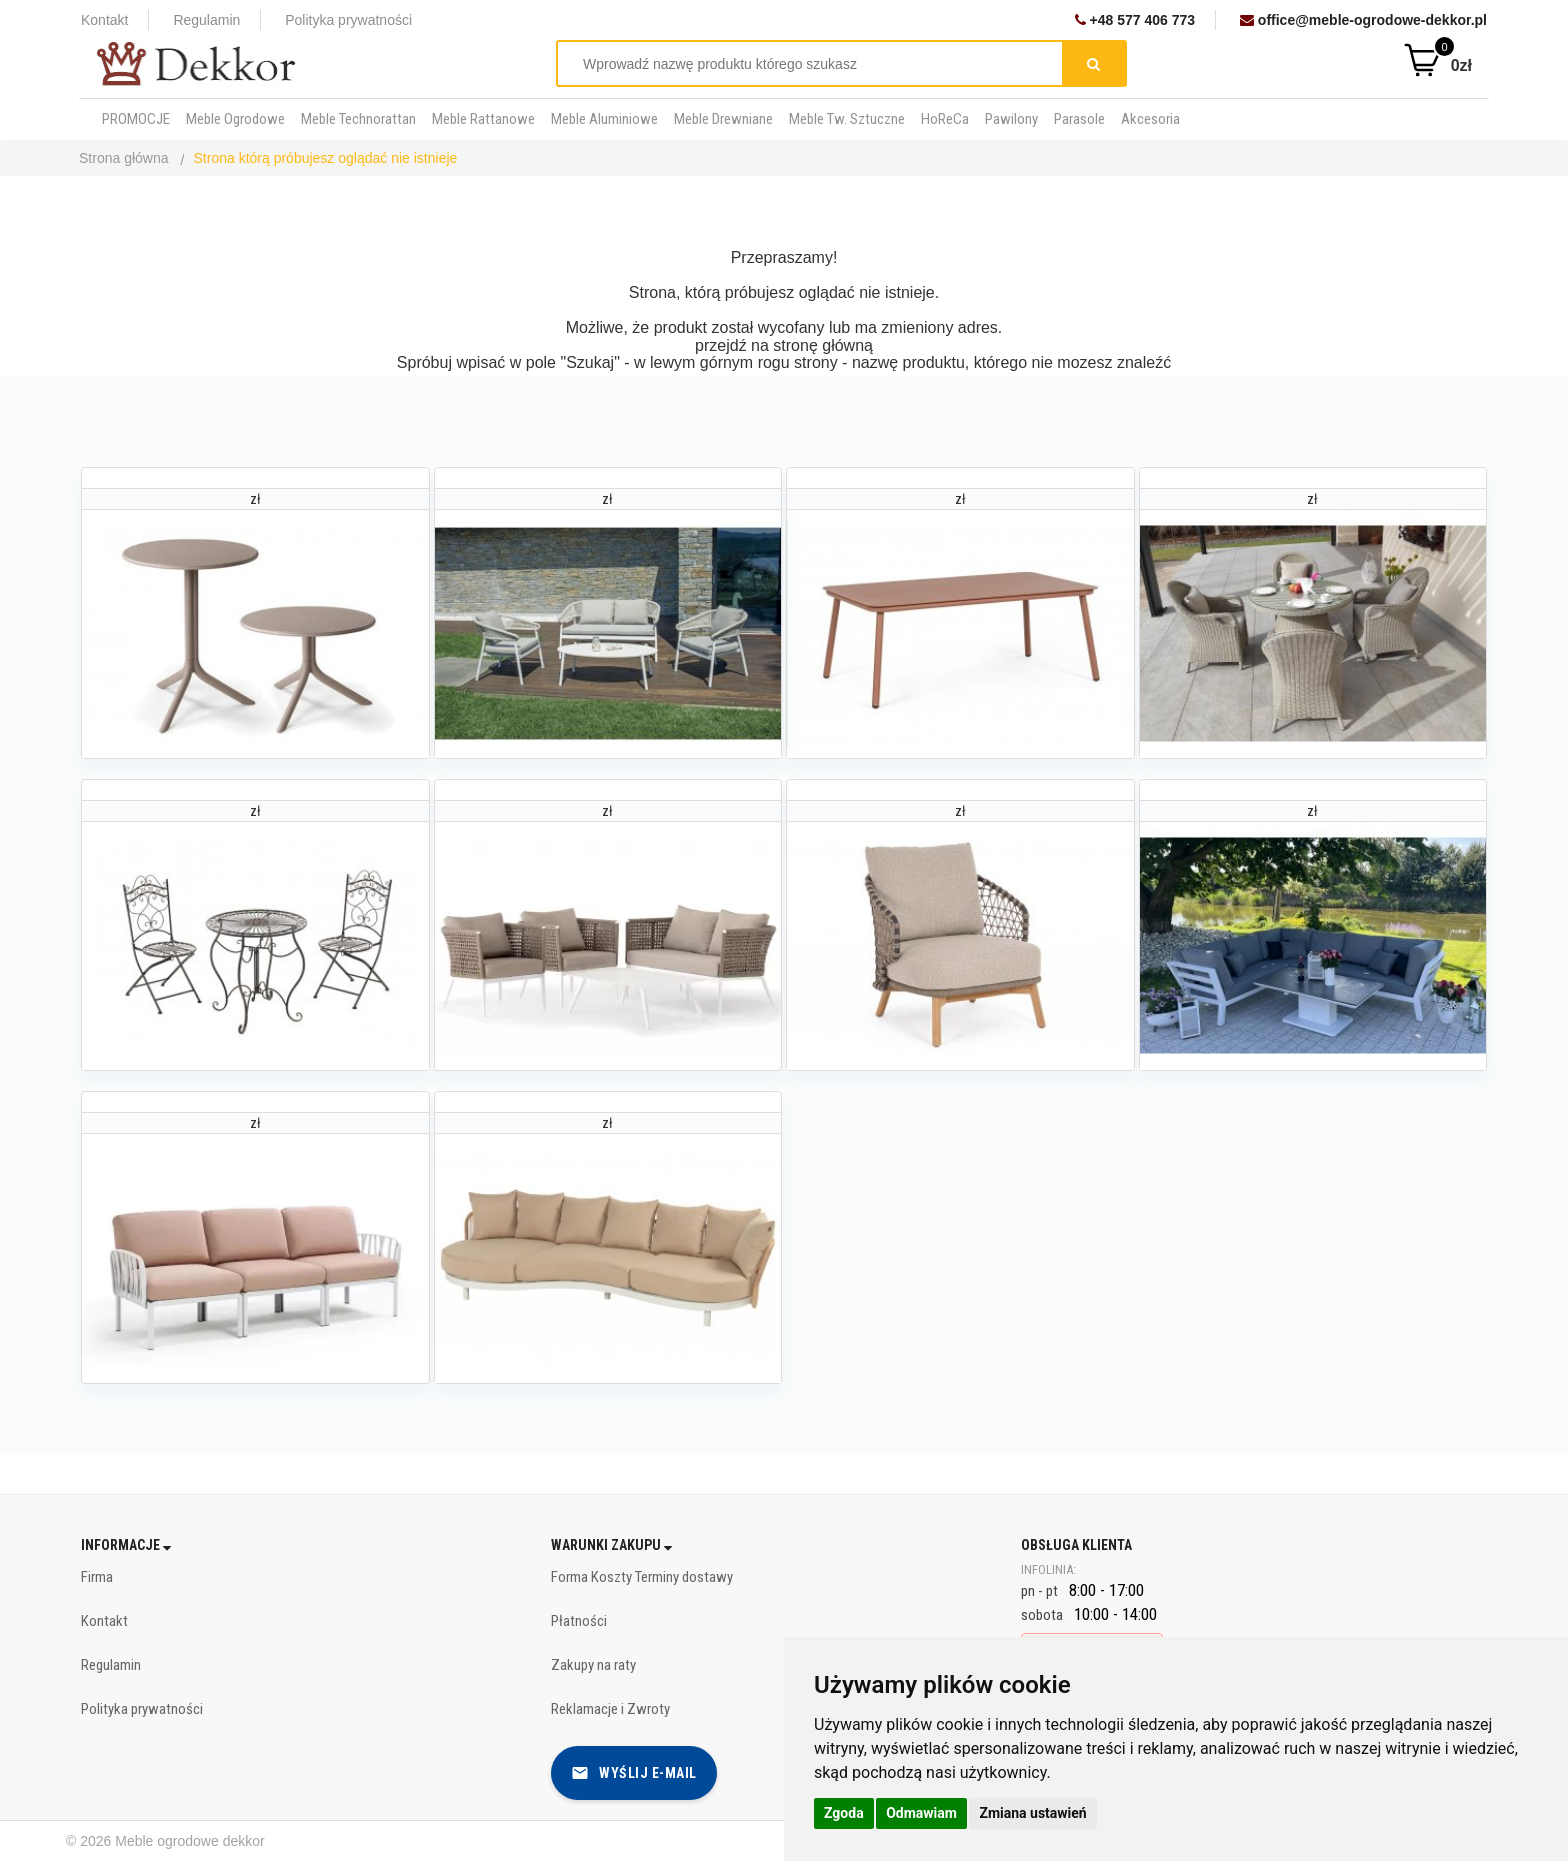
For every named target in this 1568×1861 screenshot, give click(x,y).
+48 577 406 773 (1135, 20)
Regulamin (206, 20)
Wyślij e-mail (634, 1773)
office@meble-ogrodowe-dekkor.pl (1363, 20)
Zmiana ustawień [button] (1032, 1813)
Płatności (579, 1621)
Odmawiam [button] (921, 1813)
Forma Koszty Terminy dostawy (642, 1577)
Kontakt (104, 20)
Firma (97, 1577)
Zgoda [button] (844, 1813)
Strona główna (124, 158)
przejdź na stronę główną (784, 345)
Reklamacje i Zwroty (610, 1709)
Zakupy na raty (593, 1665)
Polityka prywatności (348, 20)
